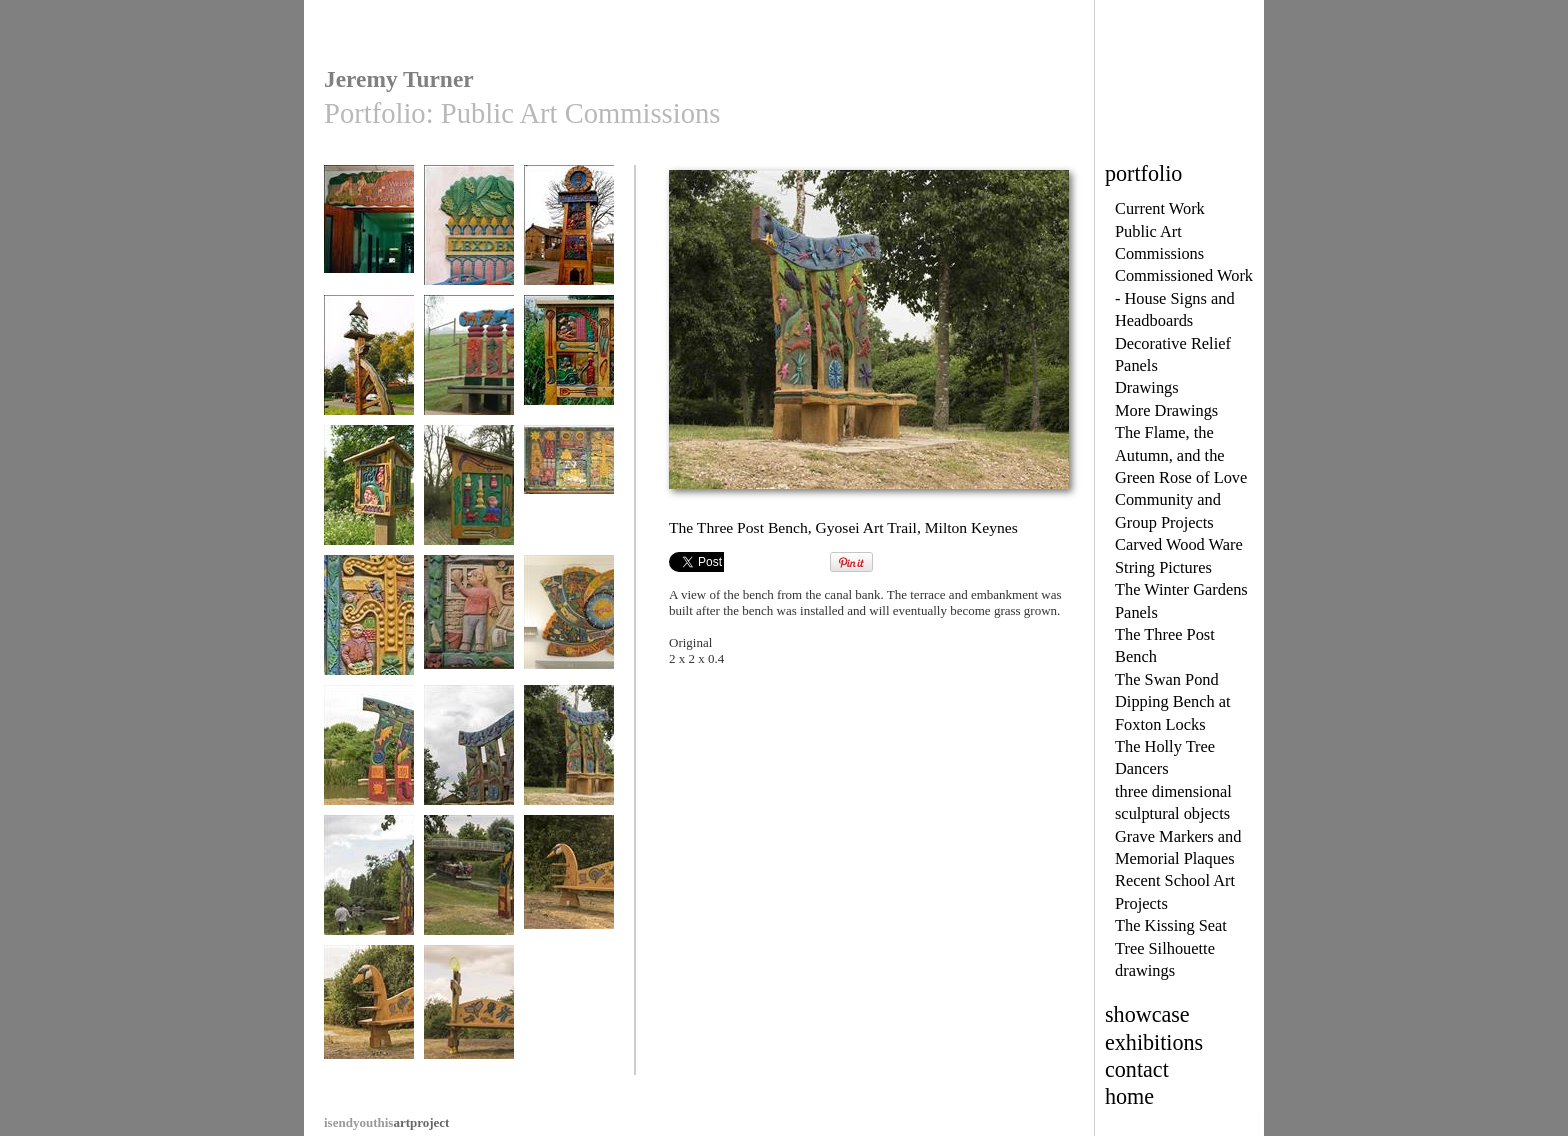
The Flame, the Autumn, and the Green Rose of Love (1181, 455)
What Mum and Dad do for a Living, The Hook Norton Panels (469, 646)
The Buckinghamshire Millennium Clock (569, 639)
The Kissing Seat (1171, 925)
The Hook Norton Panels (569, 501)
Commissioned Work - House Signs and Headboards (1184, 298)
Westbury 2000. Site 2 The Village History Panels (569, 379)
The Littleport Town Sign (569, 241)
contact (1137, 1069)
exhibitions (1154, 1042)
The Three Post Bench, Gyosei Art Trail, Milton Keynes (369, 776)
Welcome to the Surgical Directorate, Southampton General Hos (369, 263)
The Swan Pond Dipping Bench (569, 891)
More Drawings (1166, 410)
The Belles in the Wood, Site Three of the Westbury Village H (369, 516)
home (1129, 1096)
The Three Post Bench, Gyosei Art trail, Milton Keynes (369, 906)
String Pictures (1163, 567)
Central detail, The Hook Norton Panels (369, 639)
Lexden (469, 234)
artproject (386, 1122)
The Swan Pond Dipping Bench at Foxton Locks (1173, 702)
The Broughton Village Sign (369, 371)
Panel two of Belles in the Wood (469, 501)
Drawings (1147, 387)
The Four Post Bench (469, 371)
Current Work (1160, 208)
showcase (1147, 1014)
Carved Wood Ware (1179, 544)
